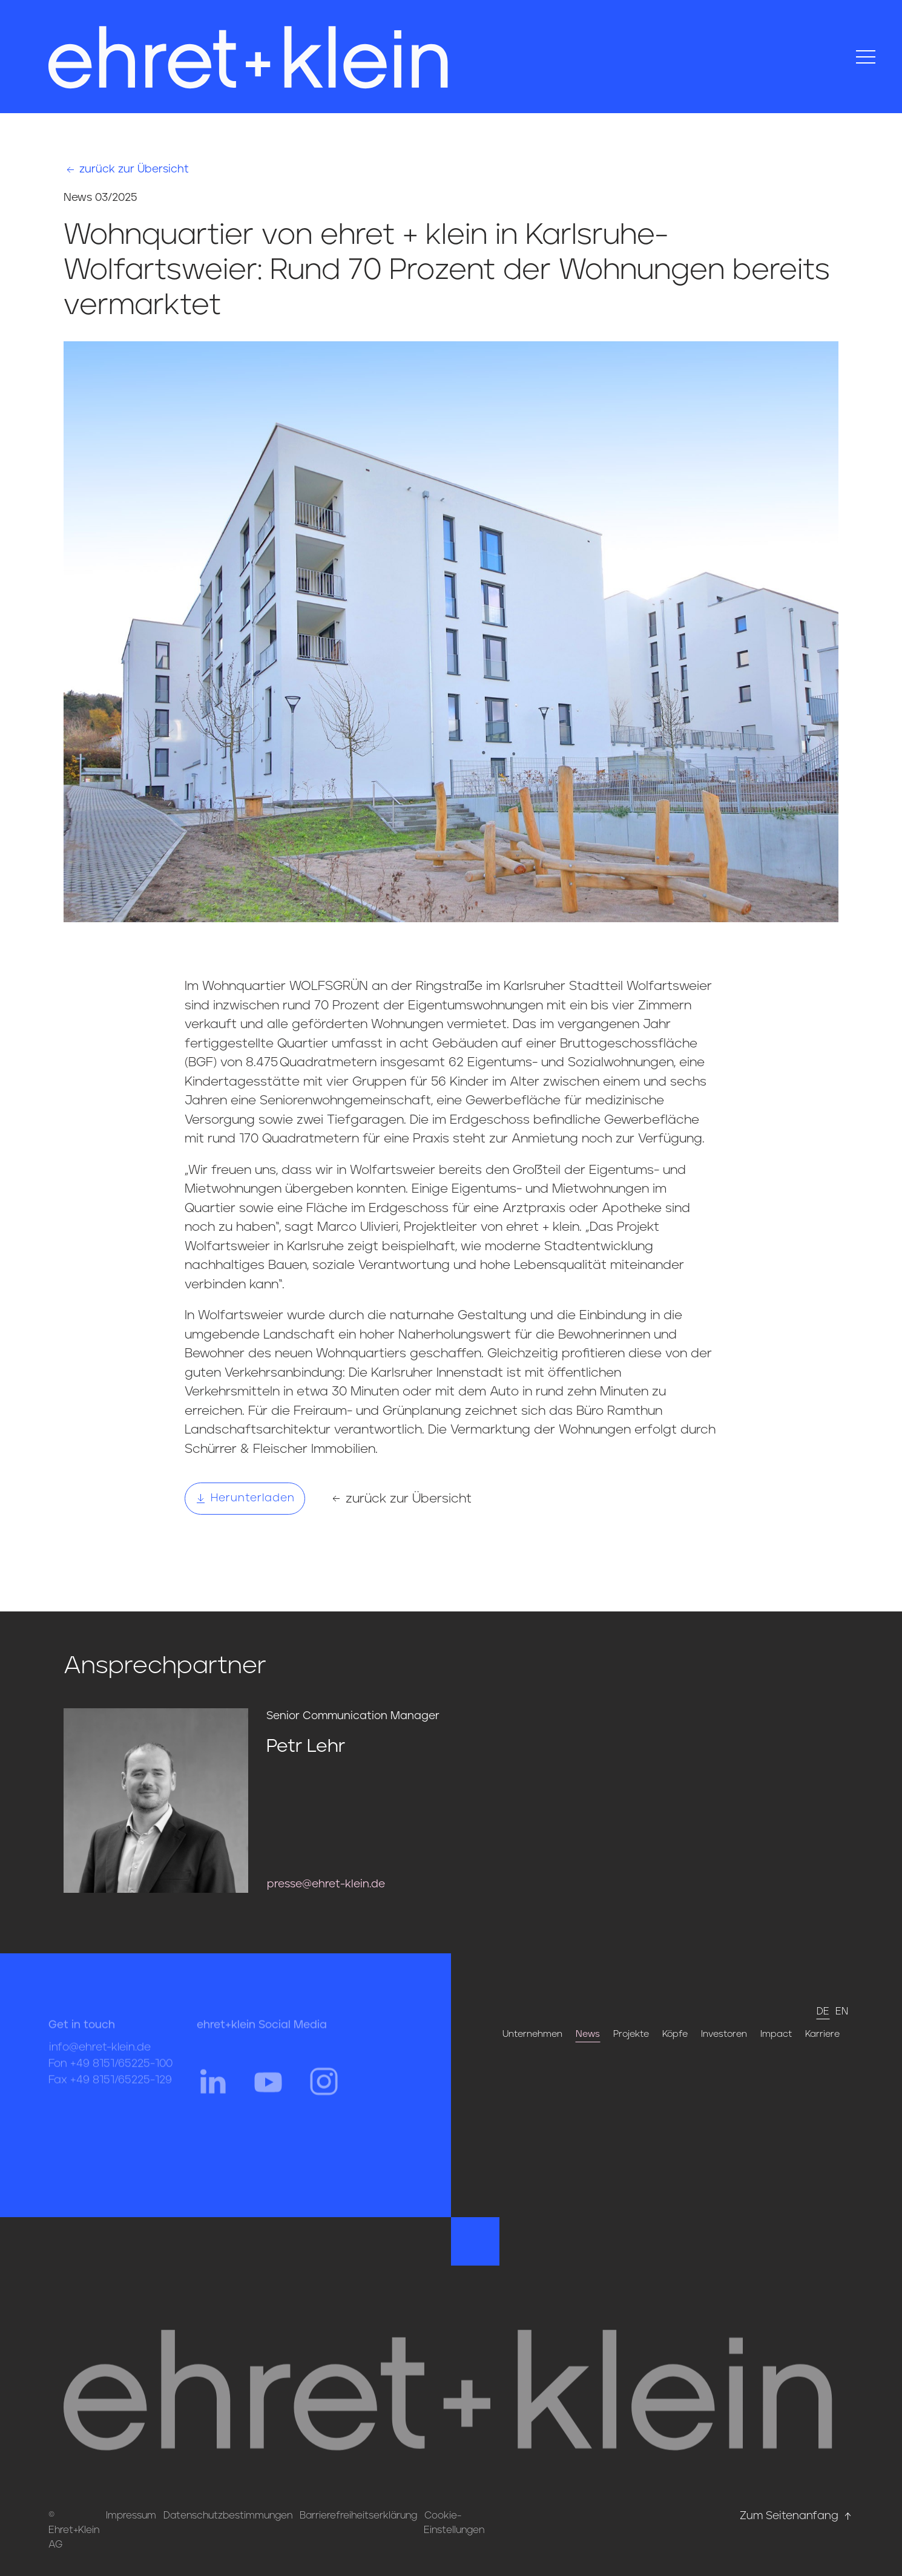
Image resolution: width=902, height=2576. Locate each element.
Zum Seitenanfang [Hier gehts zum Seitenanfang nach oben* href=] (797, 2516)
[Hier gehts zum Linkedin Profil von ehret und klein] (212, 2093)
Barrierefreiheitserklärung (358, 2515)
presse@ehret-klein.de (326, 1884)
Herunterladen (245, 1498)
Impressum (131, 2515)
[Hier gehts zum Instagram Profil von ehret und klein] (324, 2093)
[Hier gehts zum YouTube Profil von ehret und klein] (268, 2093)
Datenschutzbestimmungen (227, 2515)
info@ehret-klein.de (100, 2060)
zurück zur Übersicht (126, 170)
